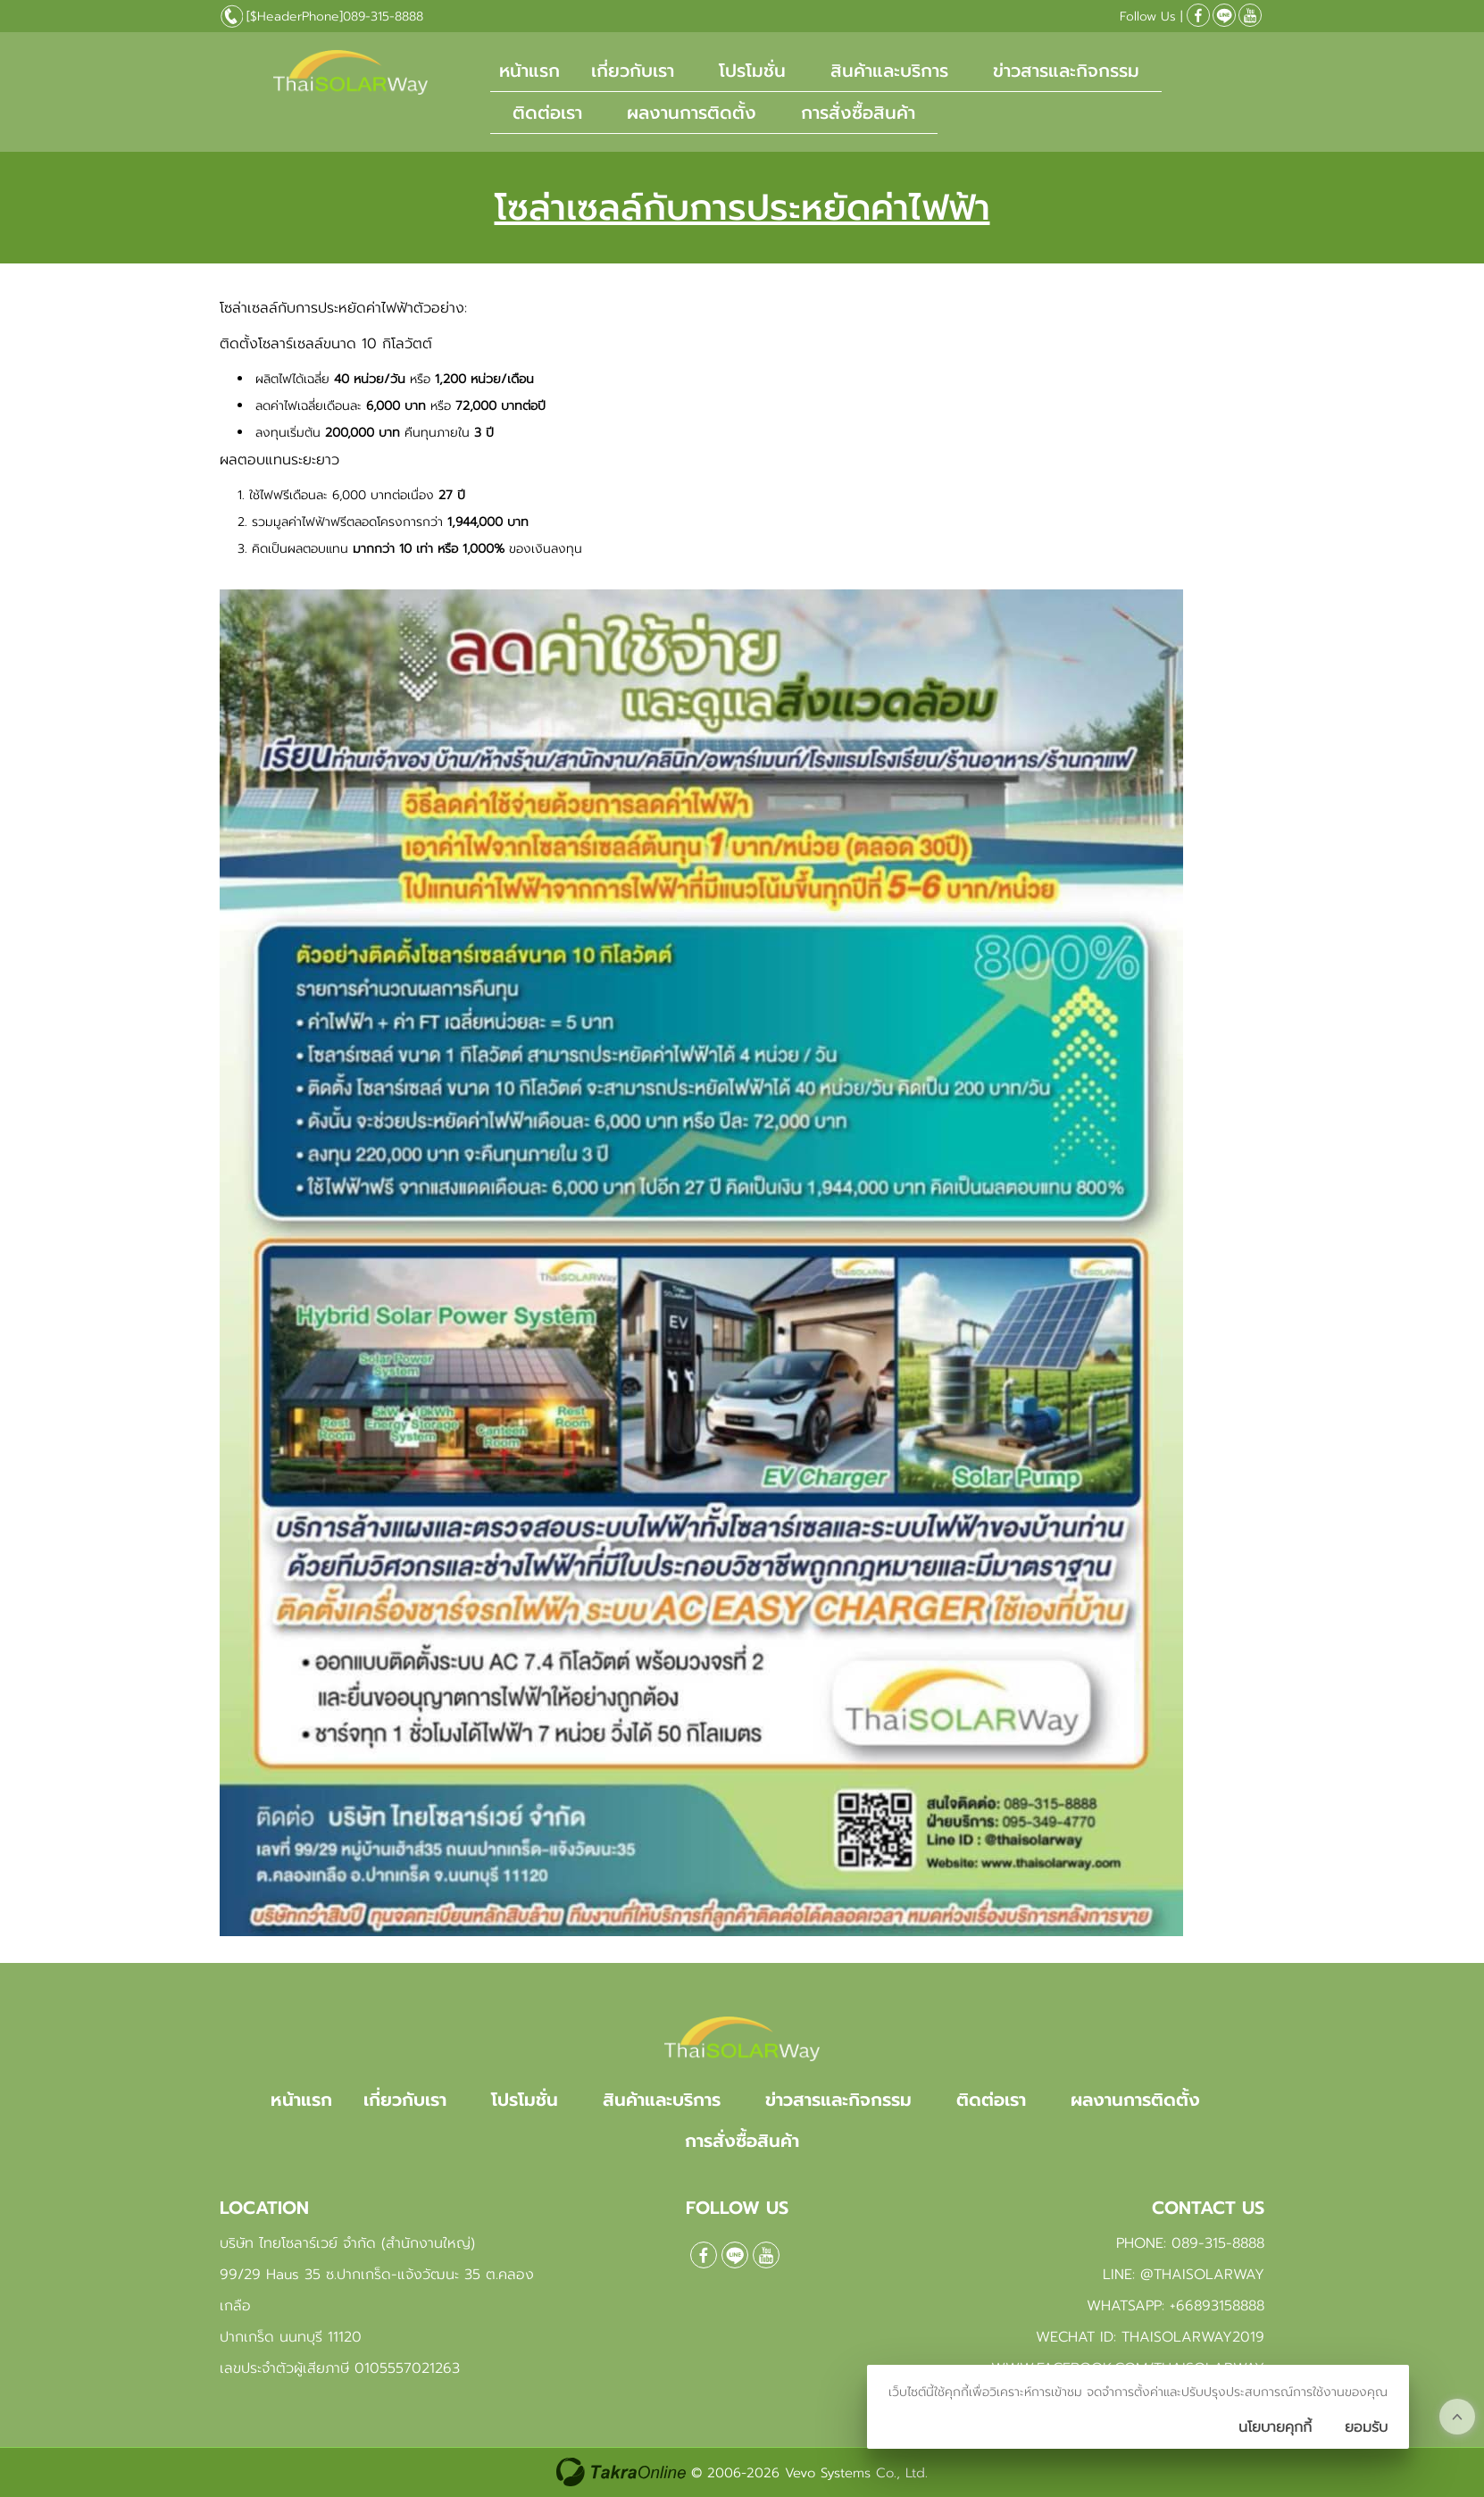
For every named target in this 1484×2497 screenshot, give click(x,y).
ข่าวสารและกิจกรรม (1066, 70)
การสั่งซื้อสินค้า (858, 112)
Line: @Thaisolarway (1183, 2274)
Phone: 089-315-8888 (1190, 2243)
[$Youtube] (1250, 15)
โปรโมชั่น (752, 70)
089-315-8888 (383, 16)
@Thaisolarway (1224, 15)
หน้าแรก (529, 70)
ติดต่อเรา (547, 112)
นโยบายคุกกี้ (1275, 2427)
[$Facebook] (1198, 15)
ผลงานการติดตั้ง (691, 112)
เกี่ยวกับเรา (632, 70)
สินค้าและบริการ (889, 70)
